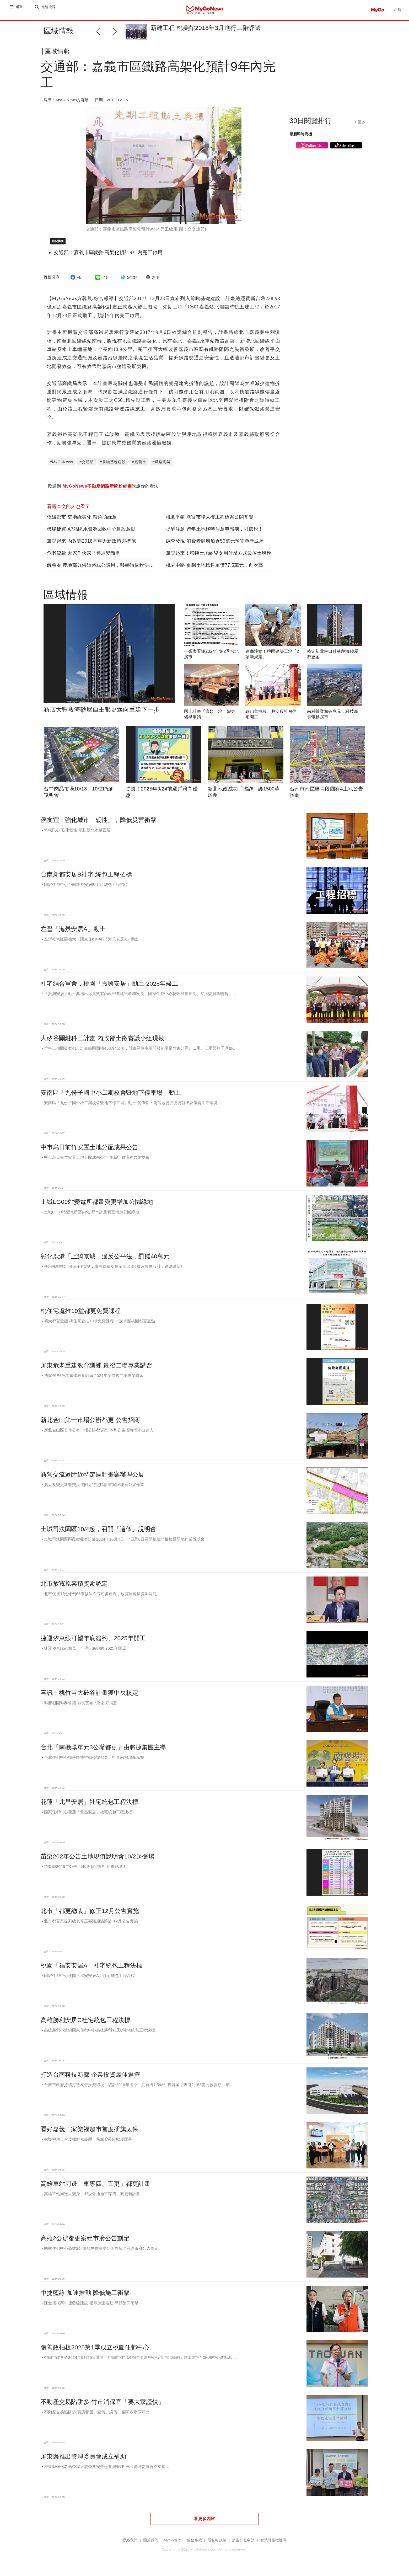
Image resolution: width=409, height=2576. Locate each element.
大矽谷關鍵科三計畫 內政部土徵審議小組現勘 (102, 1042)
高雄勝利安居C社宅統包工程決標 (86, 2024)
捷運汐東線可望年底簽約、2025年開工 (93, 1642)
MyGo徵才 (172, 2544)
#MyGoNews (61, 466)
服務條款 (194, 2544)
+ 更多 (359, 126)
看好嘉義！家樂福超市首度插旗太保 (89, 2133)
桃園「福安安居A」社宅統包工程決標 (91, 1969)
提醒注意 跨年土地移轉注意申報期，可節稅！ (214, 533)
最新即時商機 (301, 138)
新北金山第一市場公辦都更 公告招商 (90, 1424)
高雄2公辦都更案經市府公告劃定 (85, 2242)
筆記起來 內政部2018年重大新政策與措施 (91, 545)
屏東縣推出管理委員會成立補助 (83, 2460)
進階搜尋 (49, 10)
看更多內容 (204, 2523)
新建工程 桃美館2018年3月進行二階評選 (205, 27)
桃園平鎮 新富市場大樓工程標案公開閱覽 (210, 521)
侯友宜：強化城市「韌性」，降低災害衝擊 (99, 824)
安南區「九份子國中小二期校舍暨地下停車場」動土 (111, 1096)
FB (75, 281)
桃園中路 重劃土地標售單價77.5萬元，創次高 (214, 569)
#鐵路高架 (162, 466)
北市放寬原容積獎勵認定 (74, 1587)
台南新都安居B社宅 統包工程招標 (86, 878)
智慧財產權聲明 (273, 2544)
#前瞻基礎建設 (113, 466)
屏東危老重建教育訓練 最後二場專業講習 (96, 1369)
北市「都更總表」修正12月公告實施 (90, 1915)
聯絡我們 (129, 2544)
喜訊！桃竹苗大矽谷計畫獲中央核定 (89, 1696)
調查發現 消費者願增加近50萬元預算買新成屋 (215, 545)
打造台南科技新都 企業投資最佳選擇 (90, 2078)
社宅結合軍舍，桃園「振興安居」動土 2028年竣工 (109, 987)
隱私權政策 (217, 2544)
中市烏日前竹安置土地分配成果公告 (89, 1151)
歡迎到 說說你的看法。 (105, 491)
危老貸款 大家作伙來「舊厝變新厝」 (86, 557)
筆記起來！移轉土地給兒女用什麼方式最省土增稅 (218, 557)
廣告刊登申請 (243, 2544)
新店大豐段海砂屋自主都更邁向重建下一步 (101, 713)
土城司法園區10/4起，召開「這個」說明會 (98, 1533)
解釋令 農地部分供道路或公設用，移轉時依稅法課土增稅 (107, 569)
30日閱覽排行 (311, 124)
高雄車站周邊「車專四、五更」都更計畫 (95, 2187)
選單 (19, 10)
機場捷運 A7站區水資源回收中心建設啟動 (91, 533)
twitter (128, 281)
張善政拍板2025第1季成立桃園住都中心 (95, 2351)
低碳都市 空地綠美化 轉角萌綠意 (82, 521)
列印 (151, 281)
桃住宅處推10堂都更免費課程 (81, 1315)
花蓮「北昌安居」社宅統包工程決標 (89, 1806)
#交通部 (86, 466)
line (101, 281)
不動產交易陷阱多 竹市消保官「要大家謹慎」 (102, 2406)
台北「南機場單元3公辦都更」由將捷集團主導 (103, 1751)
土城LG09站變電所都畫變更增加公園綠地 (97, 1206)
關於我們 (150, 2544)
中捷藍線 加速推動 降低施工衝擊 (85, 2297)
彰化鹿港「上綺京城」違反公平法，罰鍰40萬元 (105, 1260)
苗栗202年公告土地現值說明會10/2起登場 (97, 1860)
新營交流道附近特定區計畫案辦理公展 (92, 1478)
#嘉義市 (139, 466)
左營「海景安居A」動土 (73, 933)
